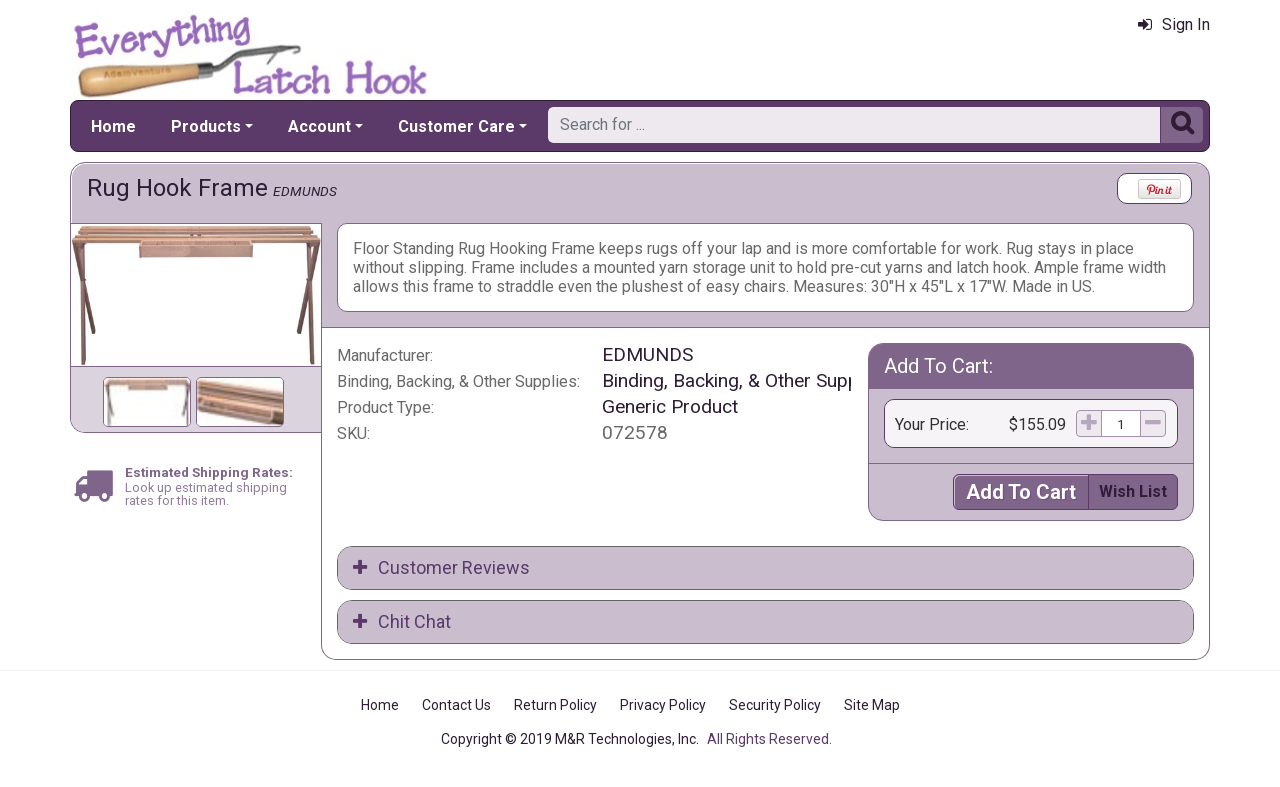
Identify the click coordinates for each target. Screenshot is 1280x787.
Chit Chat (402, 621)
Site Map (872, 705)
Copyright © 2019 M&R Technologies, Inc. (570, 739)
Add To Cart (1021, 492)
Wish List (1133, 491)
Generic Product (670, 406)
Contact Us (456, 705)
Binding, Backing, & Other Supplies (744, 380)
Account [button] (319, 126)
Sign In (1174, 24)
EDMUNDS (305, 191)
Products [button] (206, 126)
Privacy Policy (663, 705)
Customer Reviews (441, 567)
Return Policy (555, 705)
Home (113, 126)
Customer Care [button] (456, 126)
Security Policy (775, 705)
